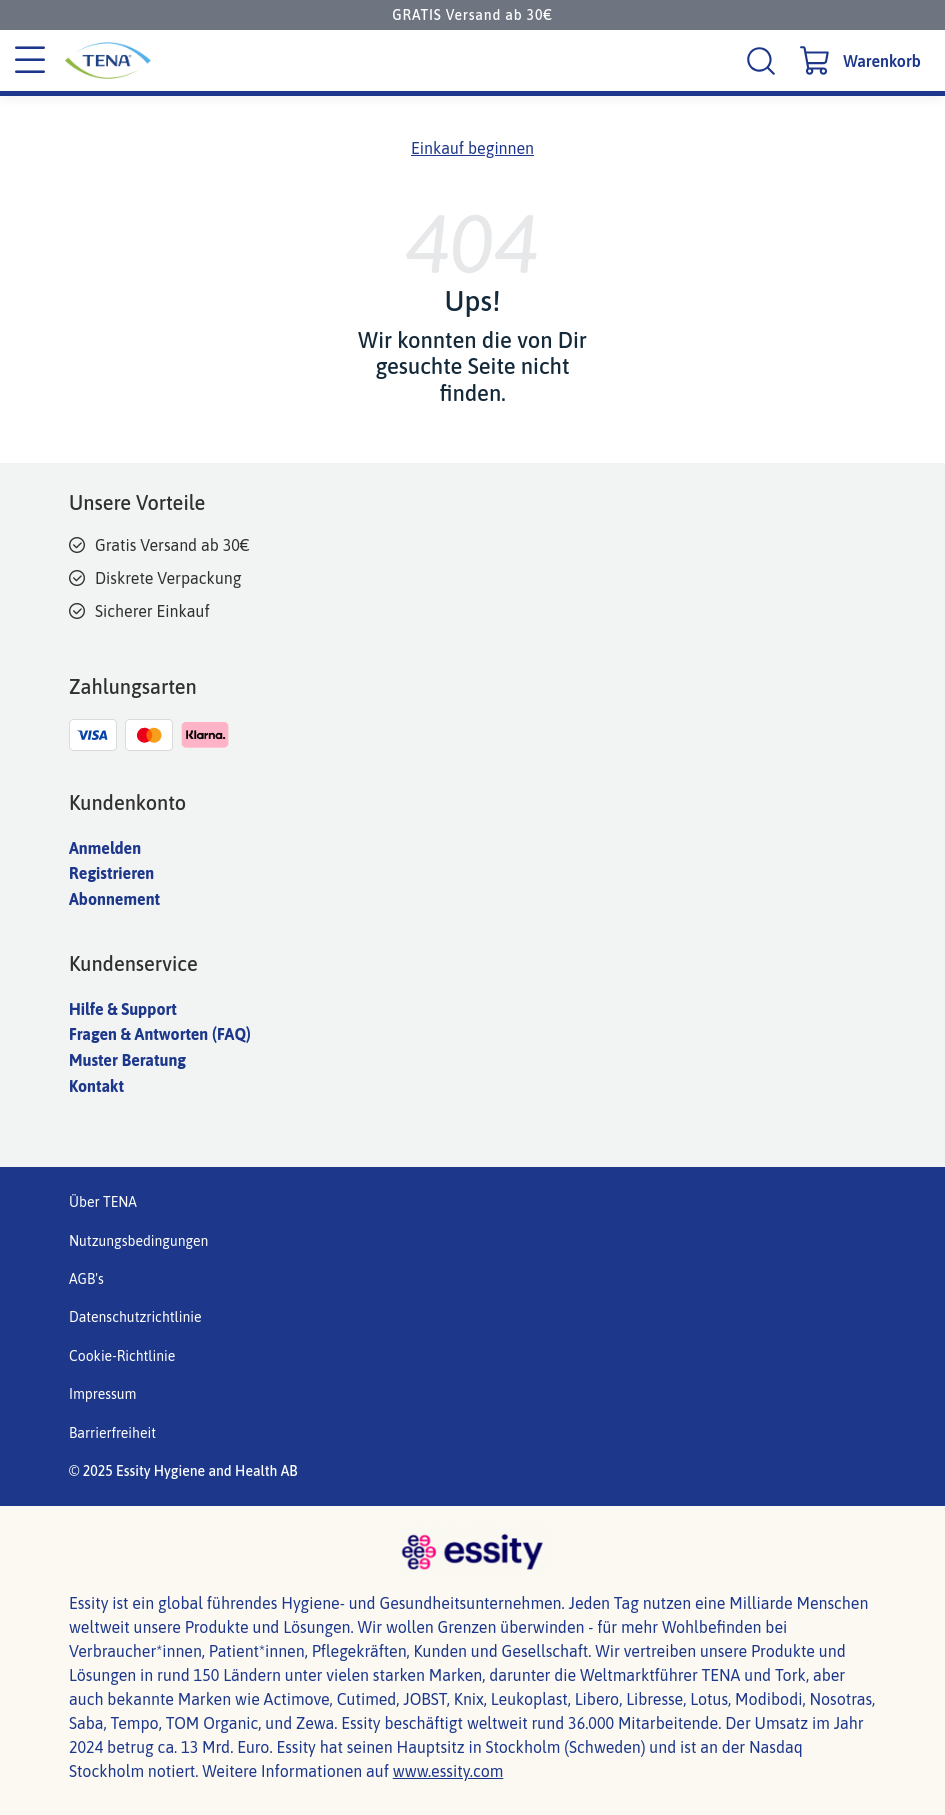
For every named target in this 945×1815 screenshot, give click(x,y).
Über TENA (103, 1202)
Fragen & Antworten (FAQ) (160, 1034)
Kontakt (96, 1086)
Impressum (102, 1394)
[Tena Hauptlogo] (201, 60)
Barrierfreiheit (112, 1433)
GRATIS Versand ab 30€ (472, 15)
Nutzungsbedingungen (138, 1241)
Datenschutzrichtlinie (135, 1317)
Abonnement (114, 899)
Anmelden (105, 848)
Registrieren (111, 873)
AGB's (86, 1279)
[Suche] (763, 60)
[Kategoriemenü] (30, 61)
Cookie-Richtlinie (122, 1356)
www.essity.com (448, 1771)
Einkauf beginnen (472, 148)
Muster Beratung (127, 1060)
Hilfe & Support (123, 1009)
